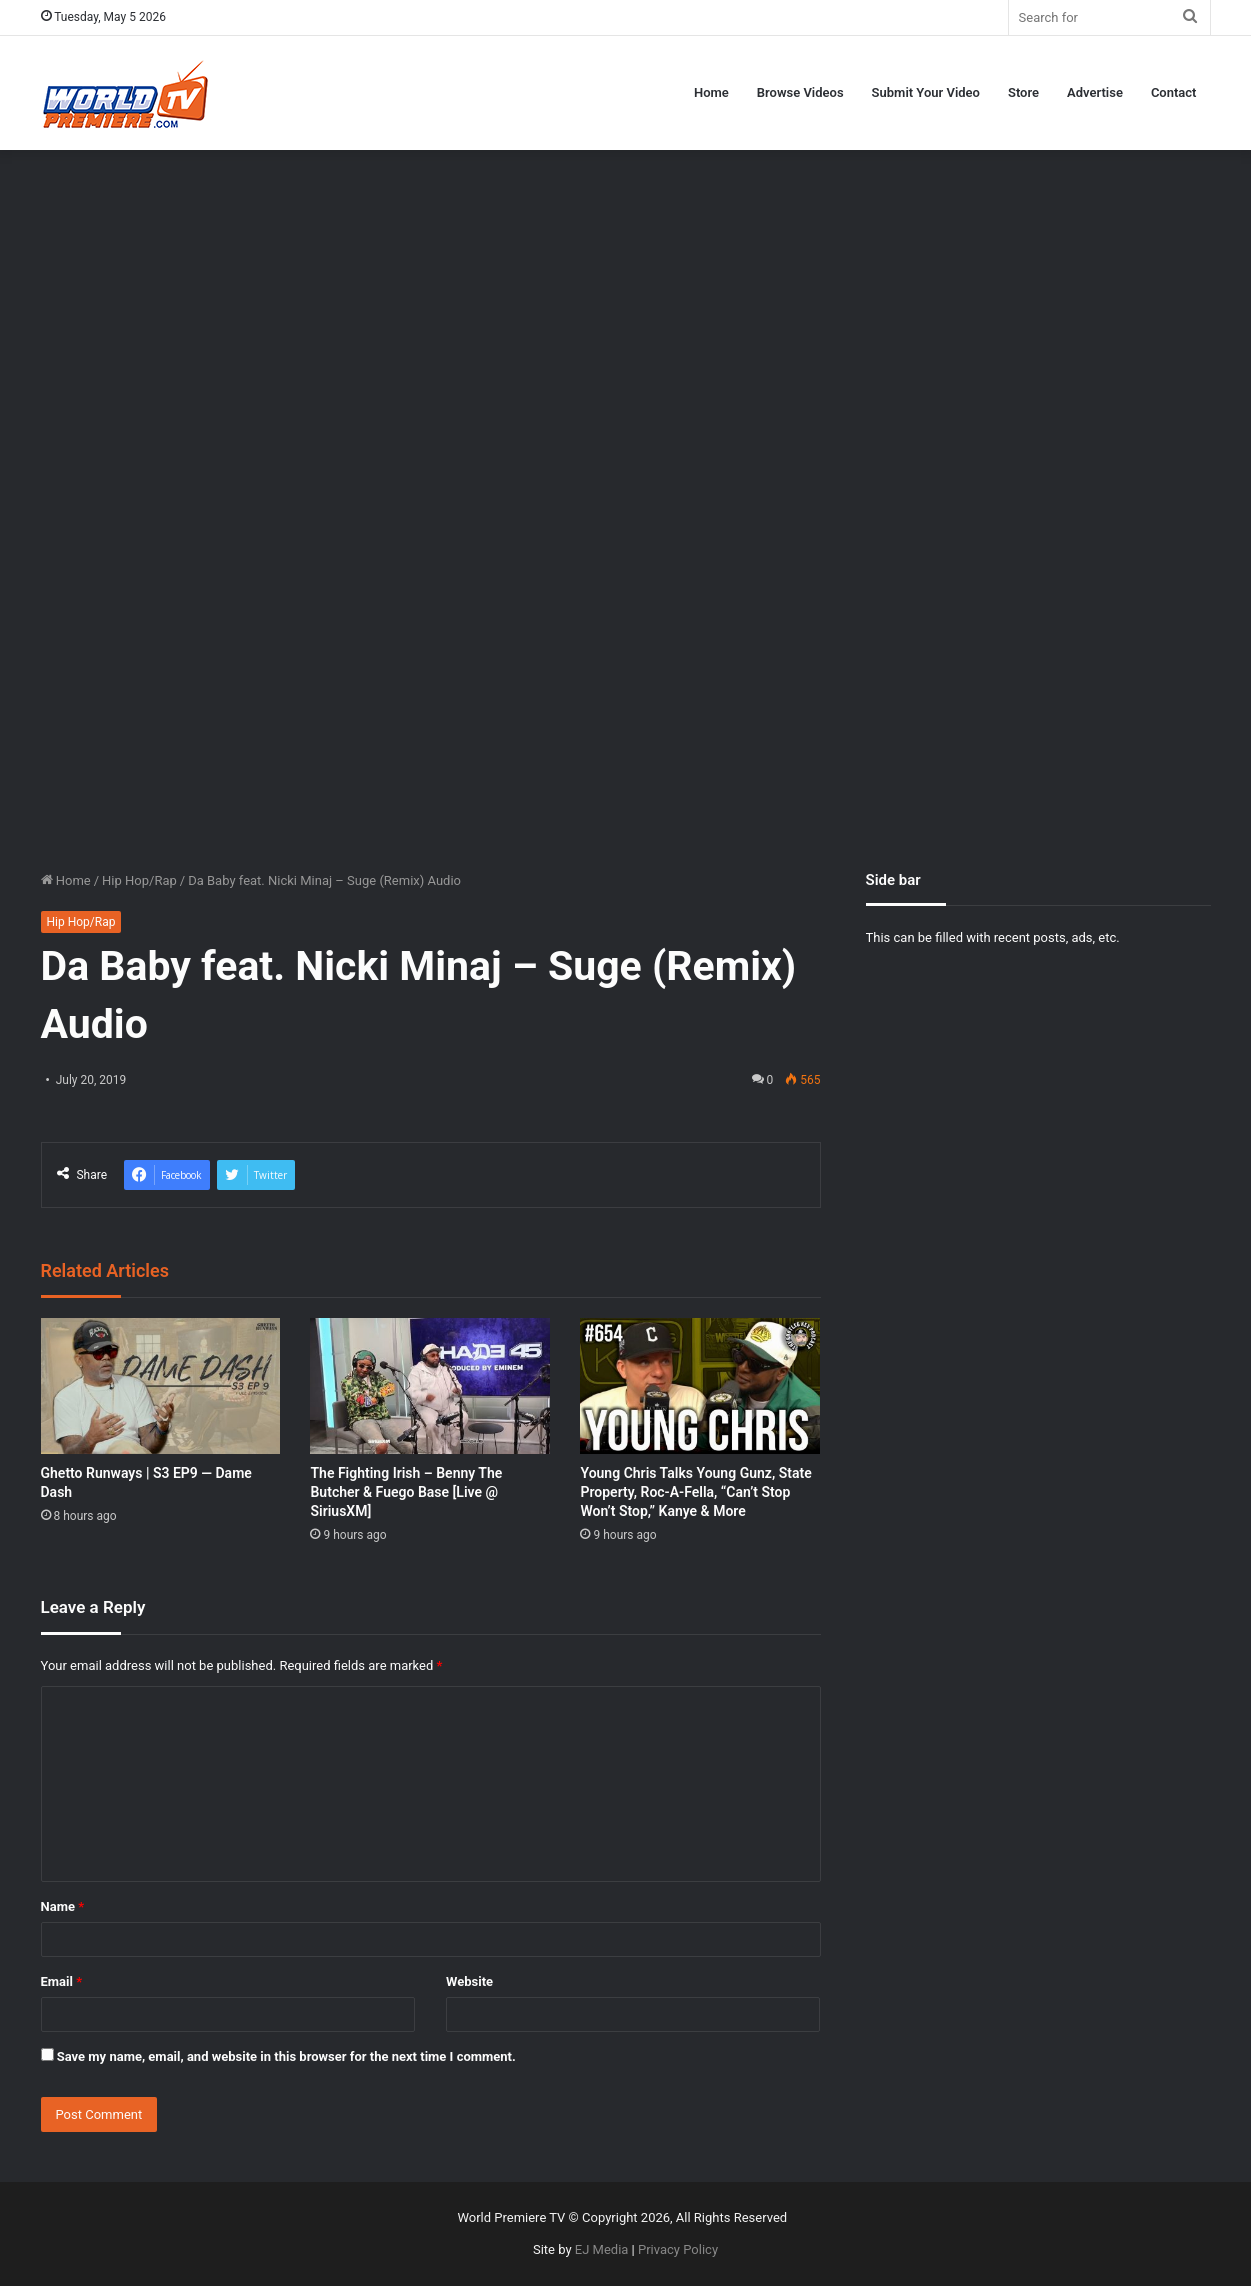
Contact (1174, 92)
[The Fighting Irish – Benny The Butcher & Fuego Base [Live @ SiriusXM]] (430, 1385)
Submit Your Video (926, 92)
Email (62, 1981)
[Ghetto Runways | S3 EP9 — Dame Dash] (161, 1385)
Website (469, 1981)
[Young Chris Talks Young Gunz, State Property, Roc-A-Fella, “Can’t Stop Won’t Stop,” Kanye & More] (700, 1385)
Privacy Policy (678, 2249)
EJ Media (602, 2249)
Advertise (1095, 92)
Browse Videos (800, 92)
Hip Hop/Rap (139, 880)
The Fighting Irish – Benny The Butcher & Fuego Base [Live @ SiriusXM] (406, 1492)
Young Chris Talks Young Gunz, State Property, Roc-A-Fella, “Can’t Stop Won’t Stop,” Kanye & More (695, 1492)
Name (63, 1906)
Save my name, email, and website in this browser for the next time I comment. (286, 2056)
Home (711, 92)
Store (1023, 92)
